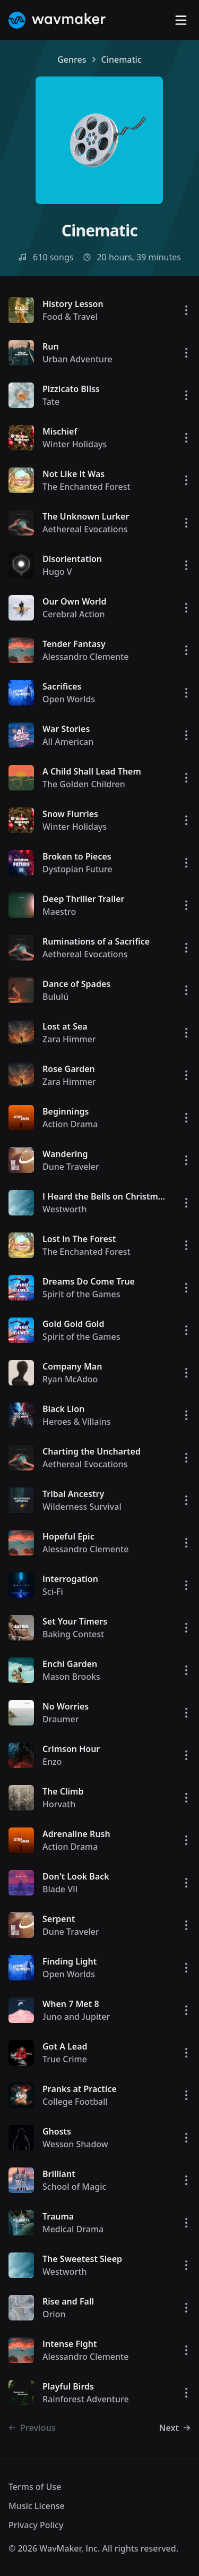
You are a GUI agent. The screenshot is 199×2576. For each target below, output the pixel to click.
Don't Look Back (75, 1876)
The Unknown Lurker (85, 516)
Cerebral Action (73, 614)
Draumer (60, 1719)
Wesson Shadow (75, 2144)
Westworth (64, 1209)
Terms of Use (34, 2487)
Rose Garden (68, 1069)
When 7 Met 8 (70, 2004)
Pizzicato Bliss (71, 389)
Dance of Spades (76, 984)
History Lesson (72, 304)
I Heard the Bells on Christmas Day (113, 1196)
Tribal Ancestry (73, 1494)
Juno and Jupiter (76, 2016)
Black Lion (63, 1409)
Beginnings (65, 1111)
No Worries (65, 1706)
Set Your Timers (74, 1621)
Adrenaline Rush (76, 1834)
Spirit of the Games (81, 1294)
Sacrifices (61, 686)
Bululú (55, 996)
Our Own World (74, 601)
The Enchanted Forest (86, 486)
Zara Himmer (69, 1039)
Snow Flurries (70, 814)
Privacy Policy (35, 2525)
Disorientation (72, 559)
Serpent (58, 1919)
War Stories (66, 729)
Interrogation (70, 1579)
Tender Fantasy (74, 644)
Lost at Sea (65, 1026)
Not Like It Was (73, 474)
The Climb (62, 1791)
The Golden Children (83, 784)
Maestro (59, 911)
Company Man (72, 1366)
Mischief (59, 431)
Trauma (58, 2216)
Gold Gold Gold (73, 1324)
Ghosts (56, 2131)
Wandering (65, 1154)
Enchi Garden (69, 1664)
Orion (53, 2314)
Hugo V (57, 571)
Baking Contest (73, 1634)
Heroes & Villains (76, 1421)
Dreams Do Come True (88, 1281)
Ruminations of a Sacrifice (96, 941)
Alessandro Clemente (85, 656)
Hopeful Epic (68, 1536)
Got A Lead (65, 2046)
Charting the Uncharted (91, 1451)
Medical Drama (72, 2229)
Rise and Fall (68, 2301)
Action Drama (70, 1124)
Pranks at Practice (79, 2089)
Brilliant (58, 2174)
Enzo (52, 1761)
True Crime (64, 2059)
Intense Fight (69, 2344)
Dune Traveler (70, 1166)
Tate (50, 401)
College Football (75, 2101)
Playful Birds (68, 2386)
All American (67, 741)
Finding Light (69, 1961)
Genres (71, 59)
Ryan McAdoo (70, 1379)
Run (50, 346)
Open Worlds (68, 699)
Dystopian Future (77, 869)
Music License (36, 2506)
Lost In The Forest (79, 1239)
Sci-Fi (52, 1591)
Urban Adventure (77, 359)
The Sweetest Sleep (82, 2259)
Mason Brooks (71, 1676)
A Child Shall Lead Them (91, 771)
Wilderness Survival (82, 1506)
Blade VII (60, 1889)
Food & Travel (70, 316)
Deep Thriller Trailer (83, 899)
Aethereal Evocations (84, 529)
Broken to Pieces (76, 856)
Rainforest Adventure (85, 2399)
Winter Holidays (74, 444)
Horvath (58, 1804)
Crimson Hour (71, 1749)
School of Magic (74, 2186)
